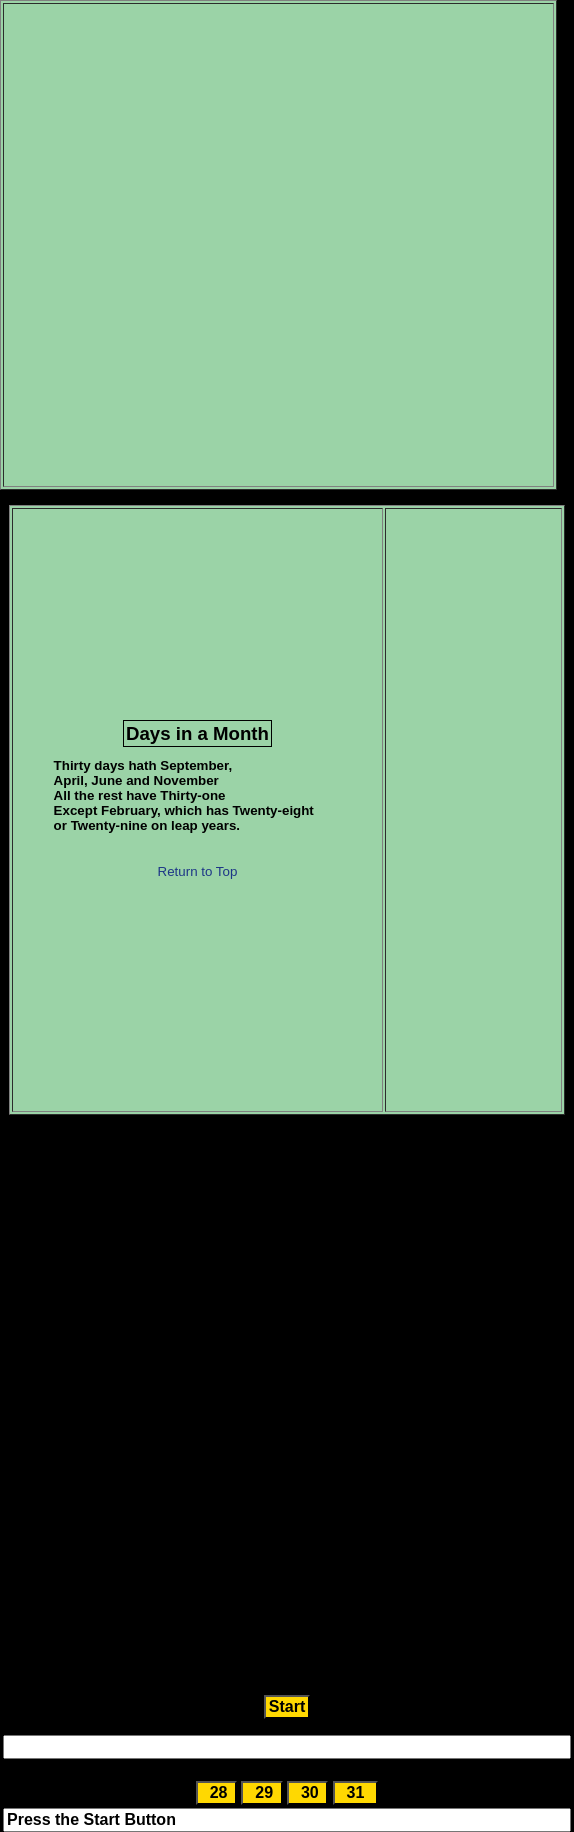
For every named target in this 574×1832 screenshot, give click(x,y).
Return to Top (198, 871)
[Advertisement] (240, 245)
